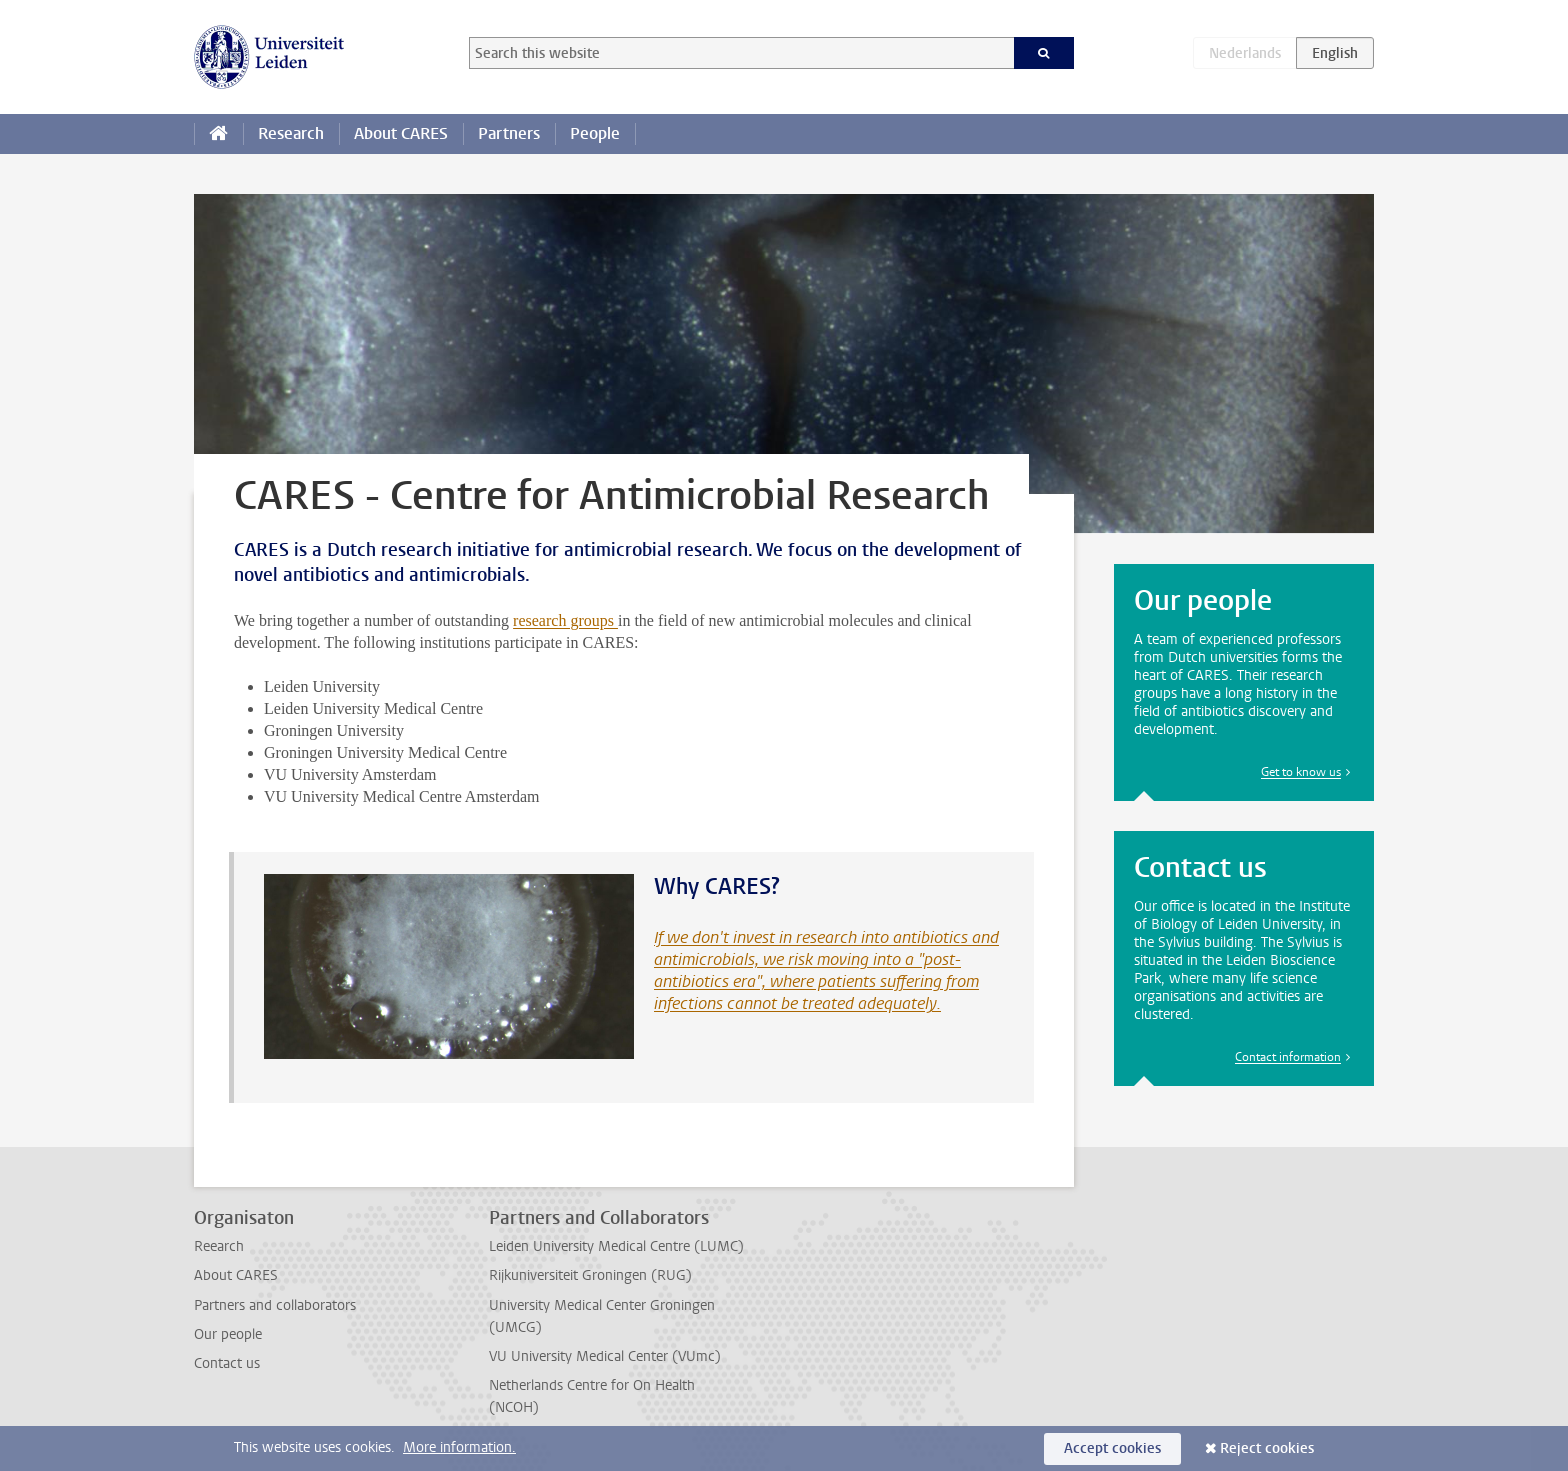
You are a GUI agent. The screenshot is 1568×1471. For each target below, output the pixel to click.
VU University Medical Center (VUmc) (605, 1356)
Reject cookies (1267, 1448)
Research (291, 133)
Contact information (1288, 1057)
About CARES (401, 133)
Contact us (227, 1363)
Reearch (219, 1246)
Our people (228, 1334)
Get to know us (1301, 772)
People (595, 133)
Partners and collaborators (275, 1305)
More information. (459, 1447)
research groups (565, 620)
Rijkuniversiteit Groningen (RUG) (590, 1275)
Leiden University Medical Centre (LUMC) (616, 1246)
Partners (509, 133)
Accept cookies (1112, 1448)
